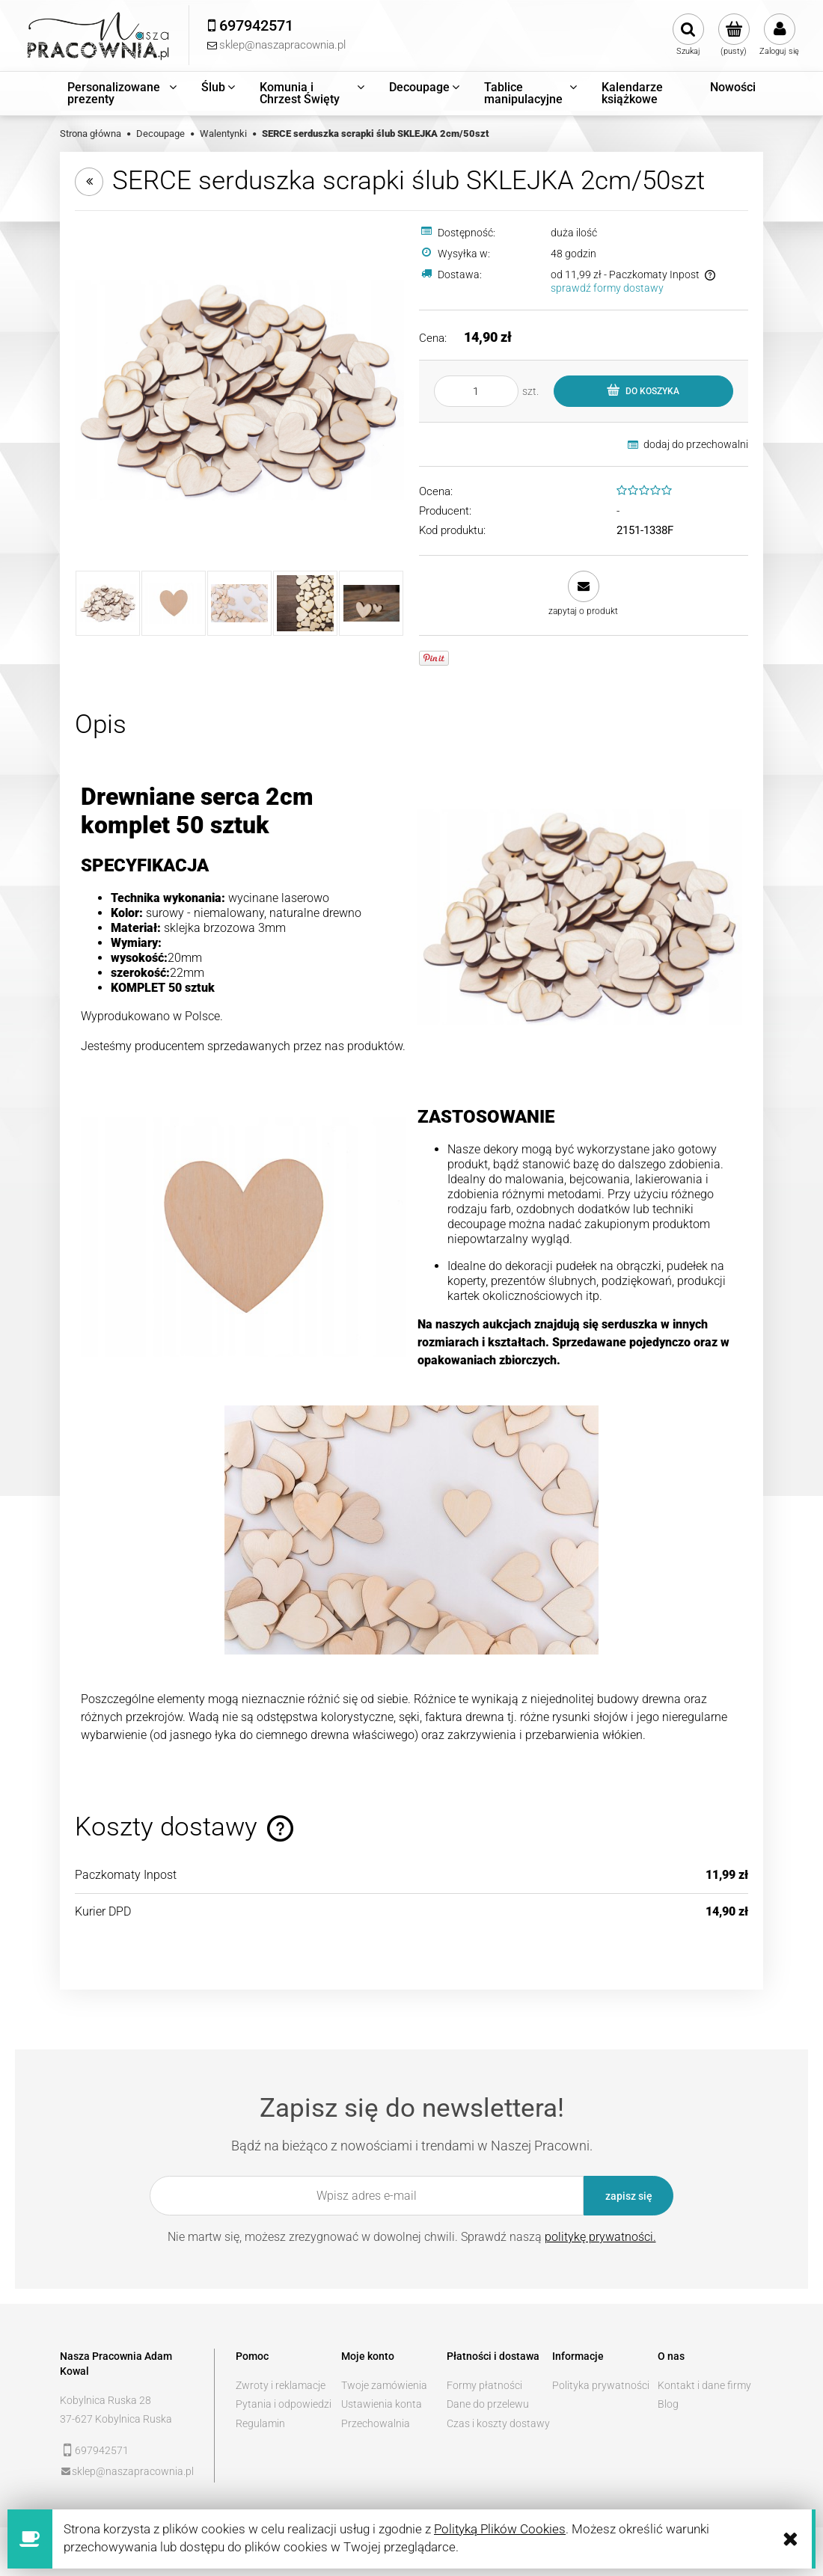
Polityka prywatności (600, 2385)
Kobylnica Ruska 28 (105, 2400)
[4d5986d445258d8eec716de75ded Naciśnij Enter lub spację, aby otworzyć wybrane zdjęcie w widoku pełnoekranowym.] (239, 390)
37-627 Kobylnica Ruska (116, 2419)
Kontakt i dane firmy (704, 2385)
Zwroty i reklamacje (280, 2385)
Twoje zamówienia (384, 2385)
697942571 (102, 2450)
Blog (668, 2404)
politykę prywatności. (600, 2237)
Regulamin (260, 2423)
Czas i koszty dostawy (498, 2423)
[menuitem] (123, 93)
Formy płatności (484, 2385)
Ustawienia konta (381, 2404)
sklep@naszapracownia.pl (133, 2471)
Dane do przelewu (488, 2404)
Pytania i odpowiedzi (283, 2404)
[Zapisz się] (628, 2195)
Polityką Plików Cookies (500, 2529)
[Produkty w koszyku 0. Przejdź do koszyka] (733, 35)
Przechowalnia (375, 2423)
